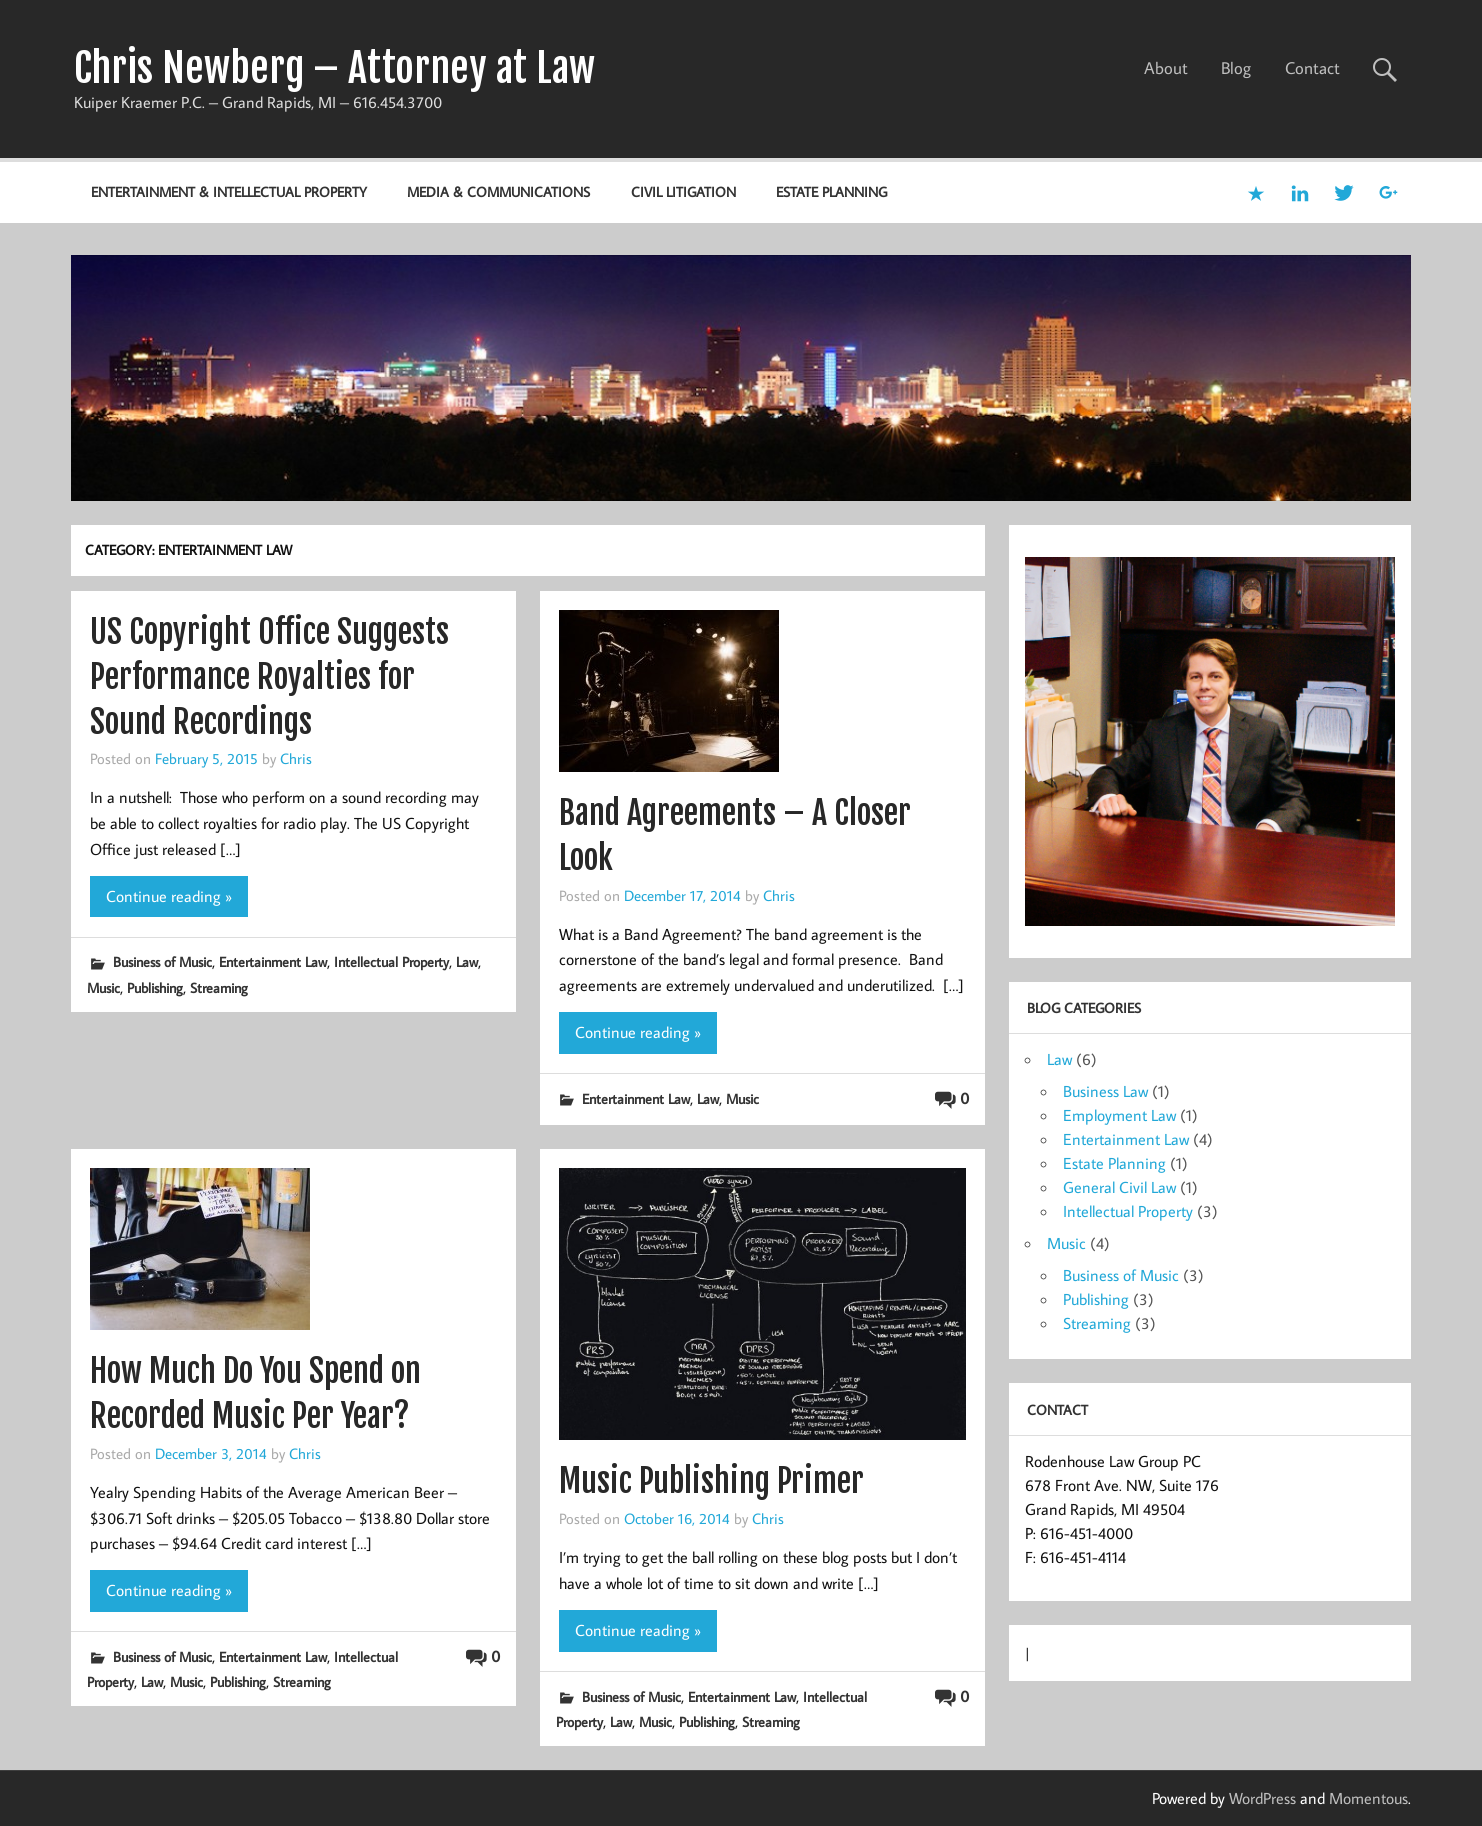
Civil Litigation (683, 191)
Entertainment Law (273, 961)
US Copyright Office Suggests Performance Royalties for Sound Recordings (269, 677)
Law (467, 961)
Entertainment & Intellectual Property (229, 191)
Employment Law (1119, 1115)
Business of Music (162, 961)
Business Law (1105, 1091)
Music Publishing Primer (711, 1481)
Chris (296, 758)
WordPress (1262, 1798)
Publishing (155, 987)
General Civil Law (1119, 1187)
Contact (1312, 68)
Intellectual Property (391, 961)
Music (103, 987)
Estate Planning (831, 191)
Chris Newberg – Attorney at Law (334, 68)
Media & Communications (498, 191)
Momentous (1368, 1798)
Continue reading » (169, 896)
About (1166, 68)
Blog (1236, 68)
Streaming (219, 987)
